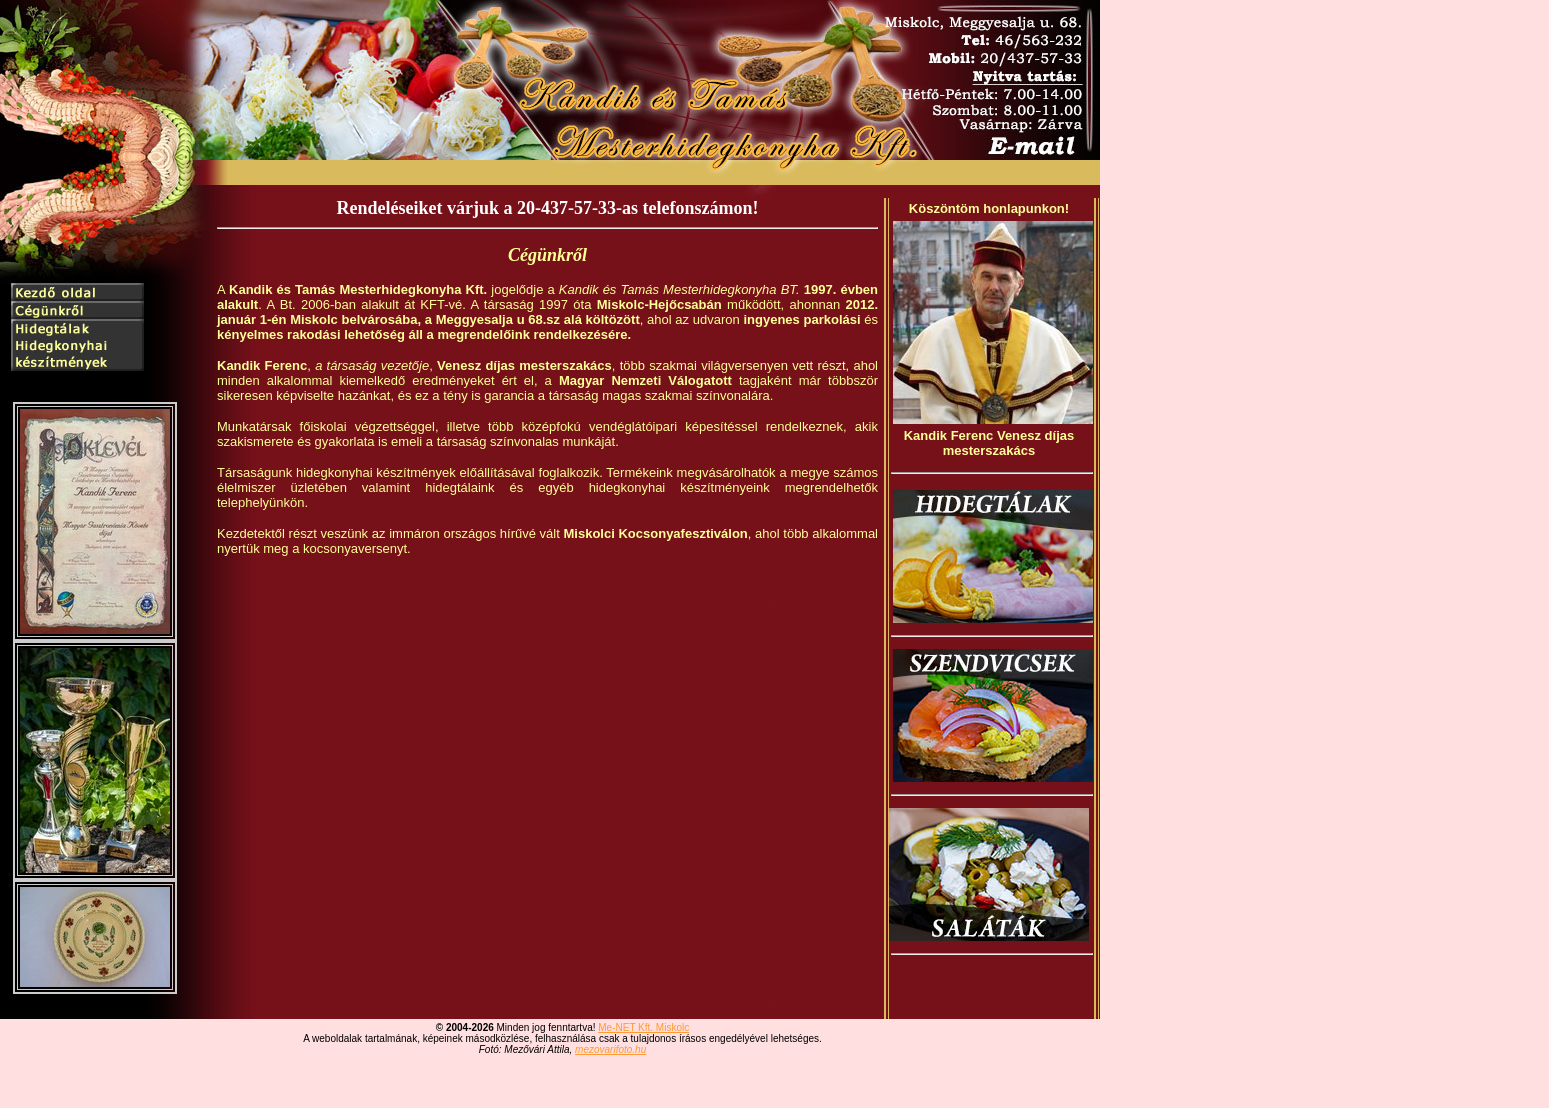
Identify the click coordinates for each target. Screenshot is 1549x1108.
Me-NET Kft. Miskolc (643, 1027)
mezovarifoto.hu (610, 1049)
